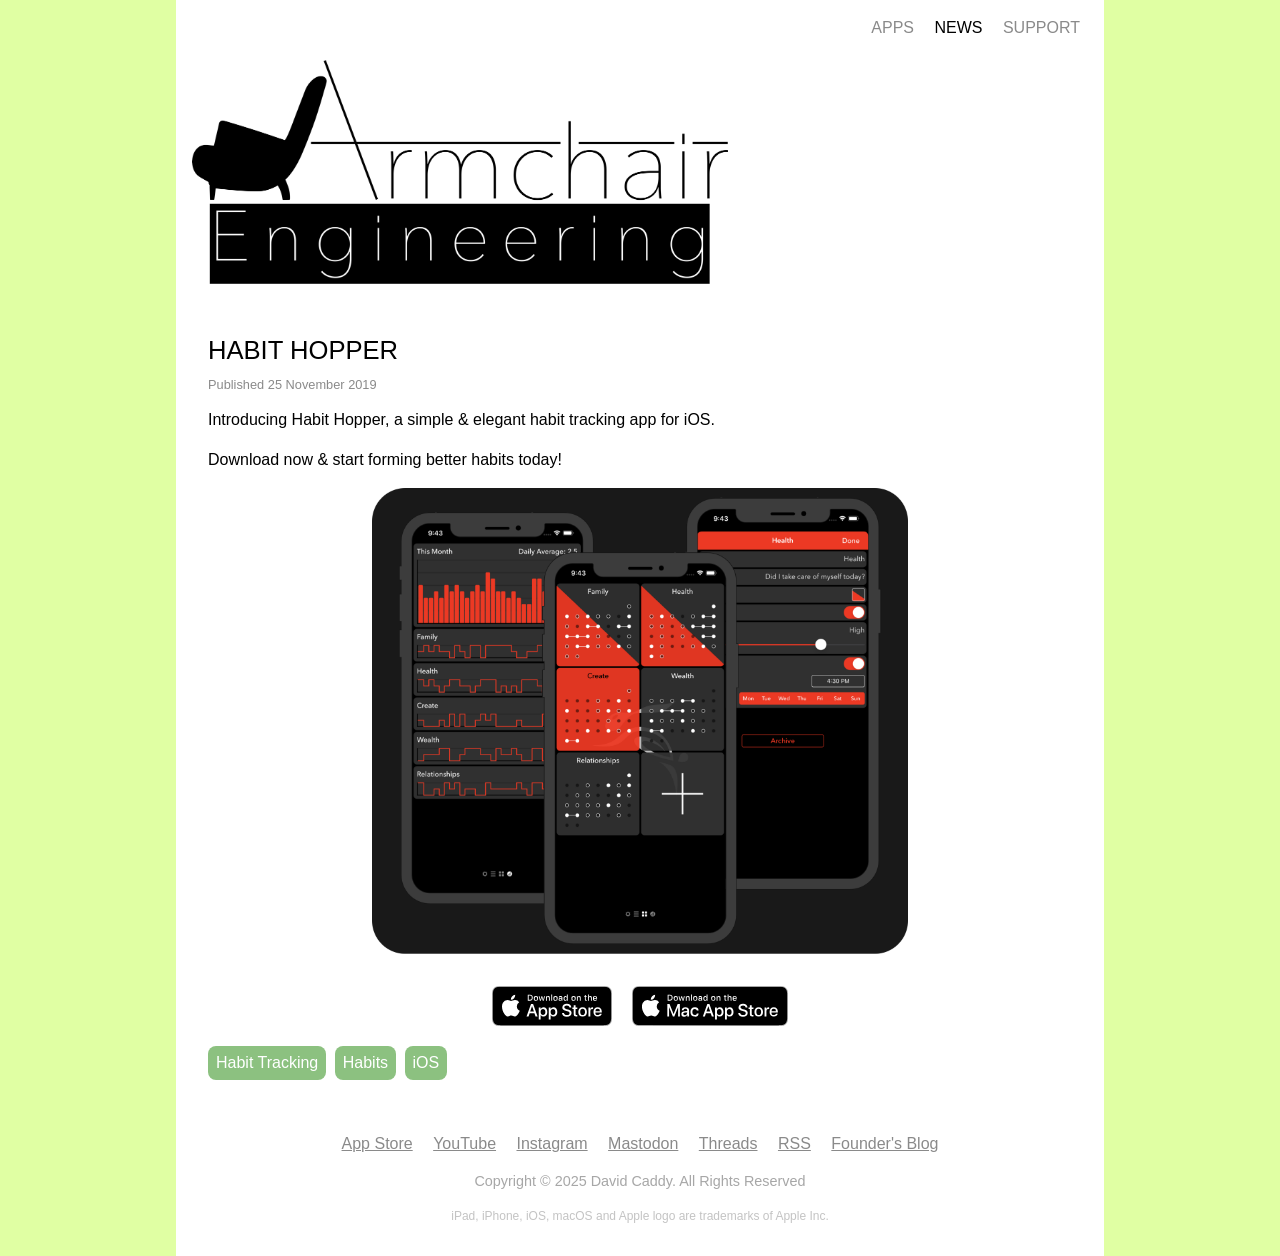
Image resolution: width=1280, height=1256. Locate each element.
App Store (377, 1143)
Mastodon (643, 1143)
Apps (892, 27)
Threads (728, 1143)
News (958, 27)
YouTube (464, 1143)
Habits (365, 1062)
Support (1041, 27)
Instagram (551, 1143)
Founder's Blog (884, 1143)
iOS (426, 1062)
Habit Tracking (267, 1062)
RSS (794, 1143)
